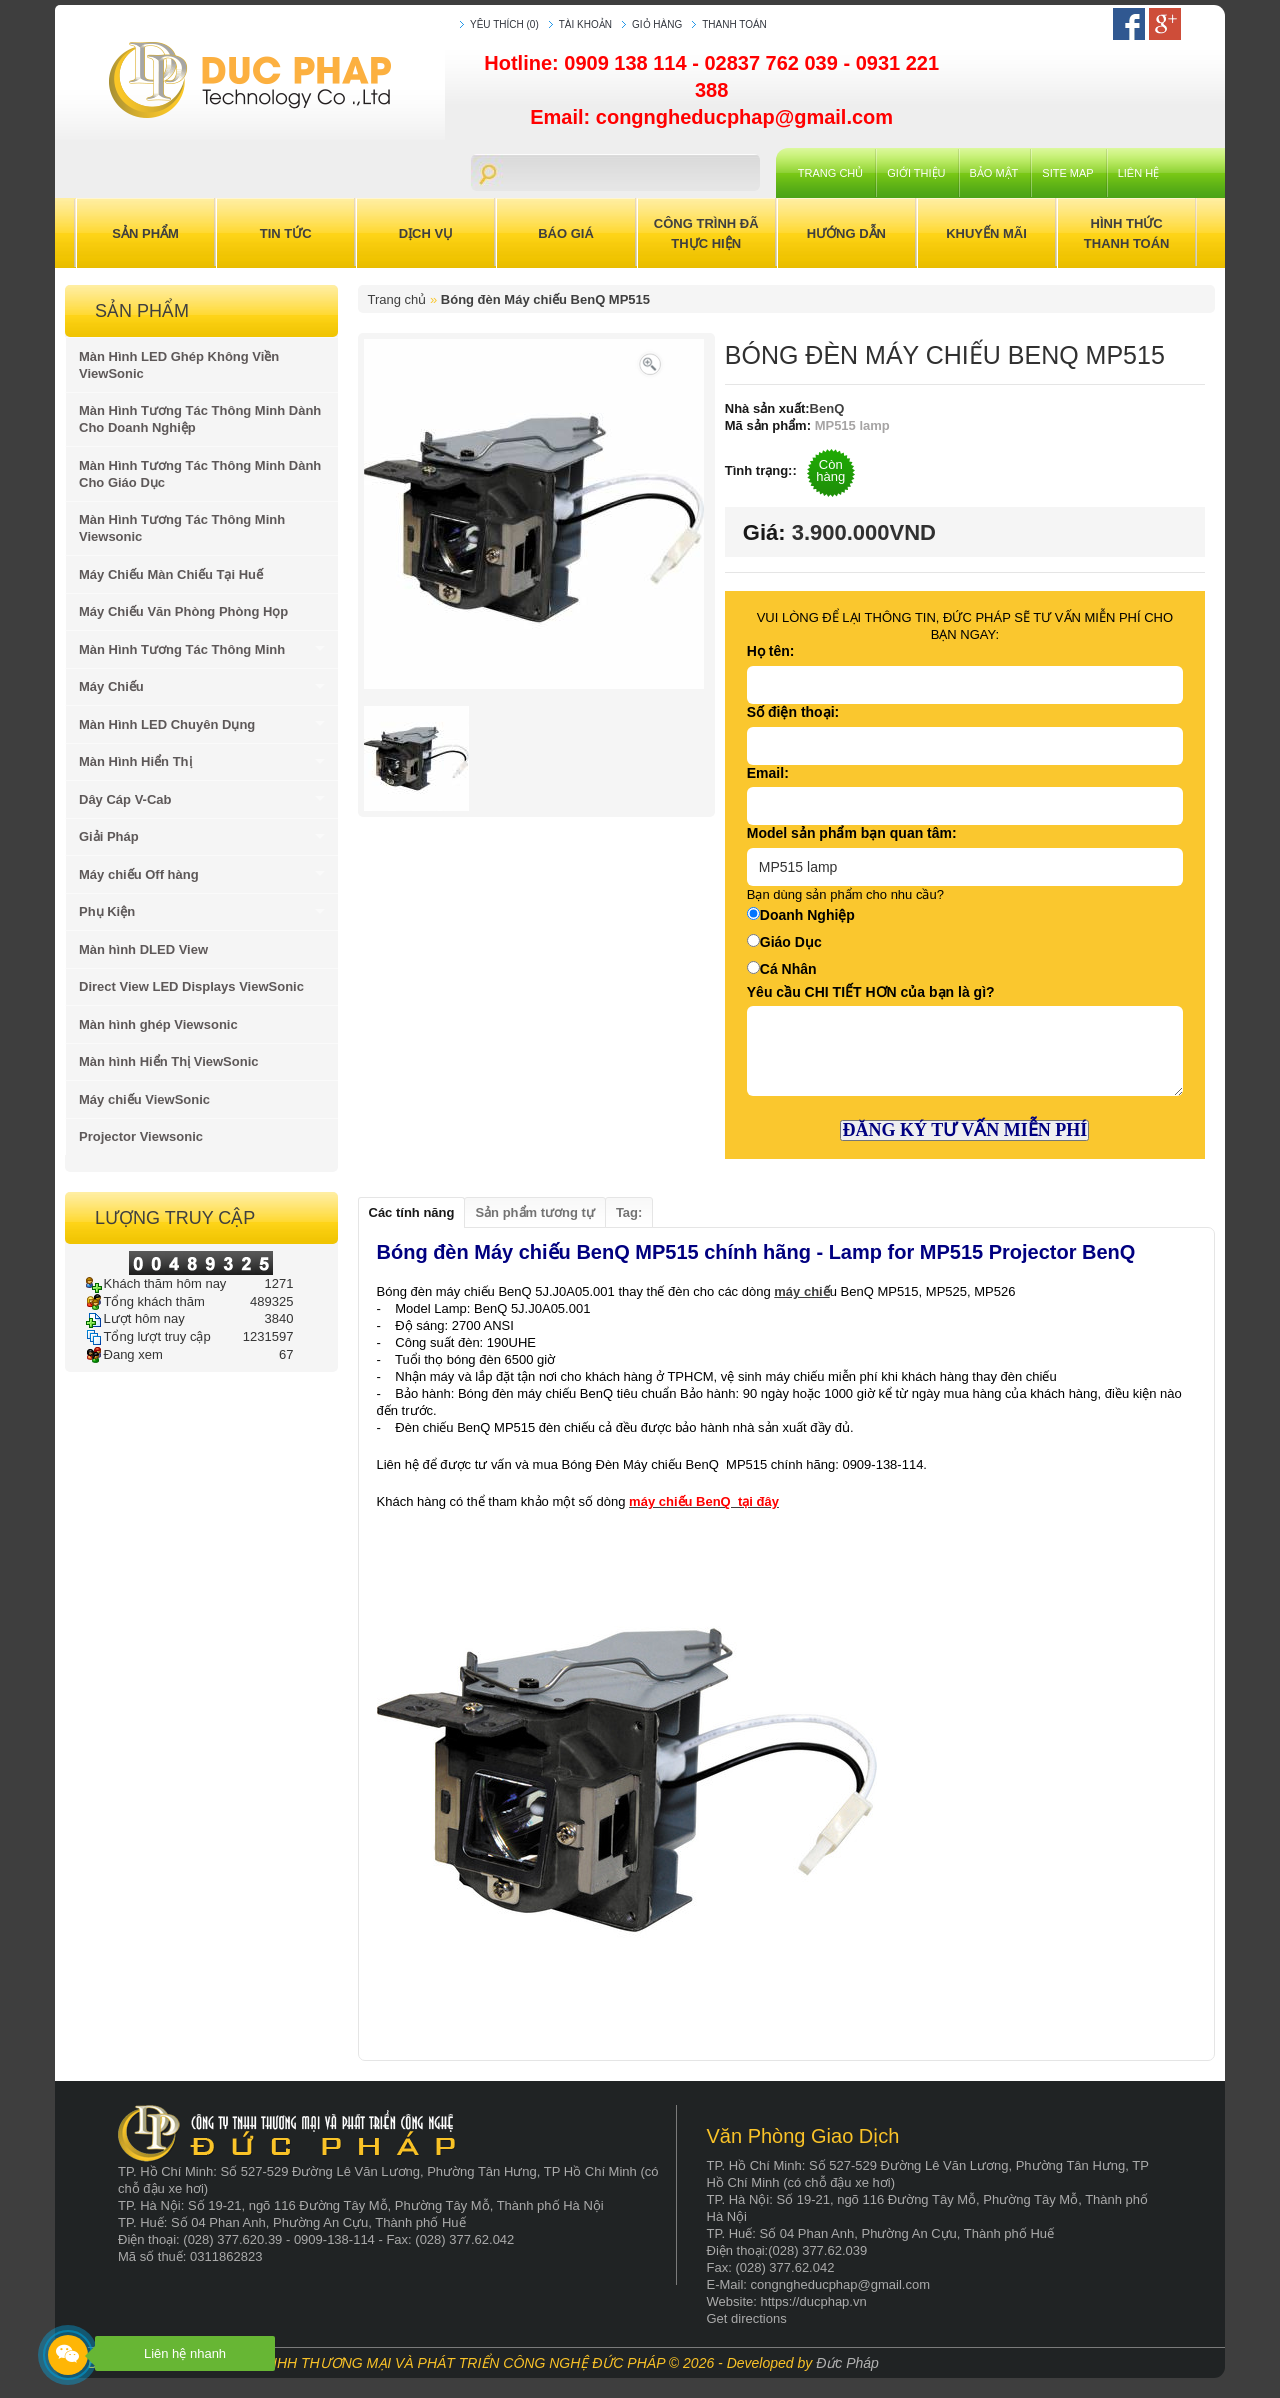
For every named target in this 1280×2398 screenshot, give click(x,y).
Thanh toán (734, 24)
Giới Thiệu (916, 173)
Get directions (747, 2318)
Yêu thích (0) (504, 24)
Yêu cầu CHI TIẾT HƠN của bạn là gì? (871, 992)
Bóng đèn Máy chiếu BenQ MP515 (545, 299)
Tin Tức (286, 233)
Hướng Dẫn (846, 233)
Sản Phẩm (145, 233)
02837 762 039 (773, 63)
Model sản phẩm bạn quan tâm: (852, 833)
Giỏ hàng (657, 24)
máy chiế (801, 1291)
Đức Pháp (847, 2363)
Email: (768, 773)
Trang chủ (830, 173)
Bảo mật (994, 173)
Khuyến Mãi (986, 233)
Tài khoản (585, 24)
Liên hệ (1138, 173)
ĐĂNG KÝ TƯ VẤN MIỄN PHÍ (964, 1130)
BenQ (827, 408)
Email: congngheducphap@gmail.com (711, 117)
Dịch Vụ (426, 233)
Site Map (1067, 173)
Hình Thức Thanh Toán (1127, 233)
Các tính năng (412, 1212)
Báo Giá (566, 233)
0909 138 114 (628, 63)
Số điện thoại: (793, 712)
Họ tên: (771, 651)
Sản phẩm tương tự (534, 1212)
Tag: (629, 1212)
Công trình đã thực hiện (706, 233)
